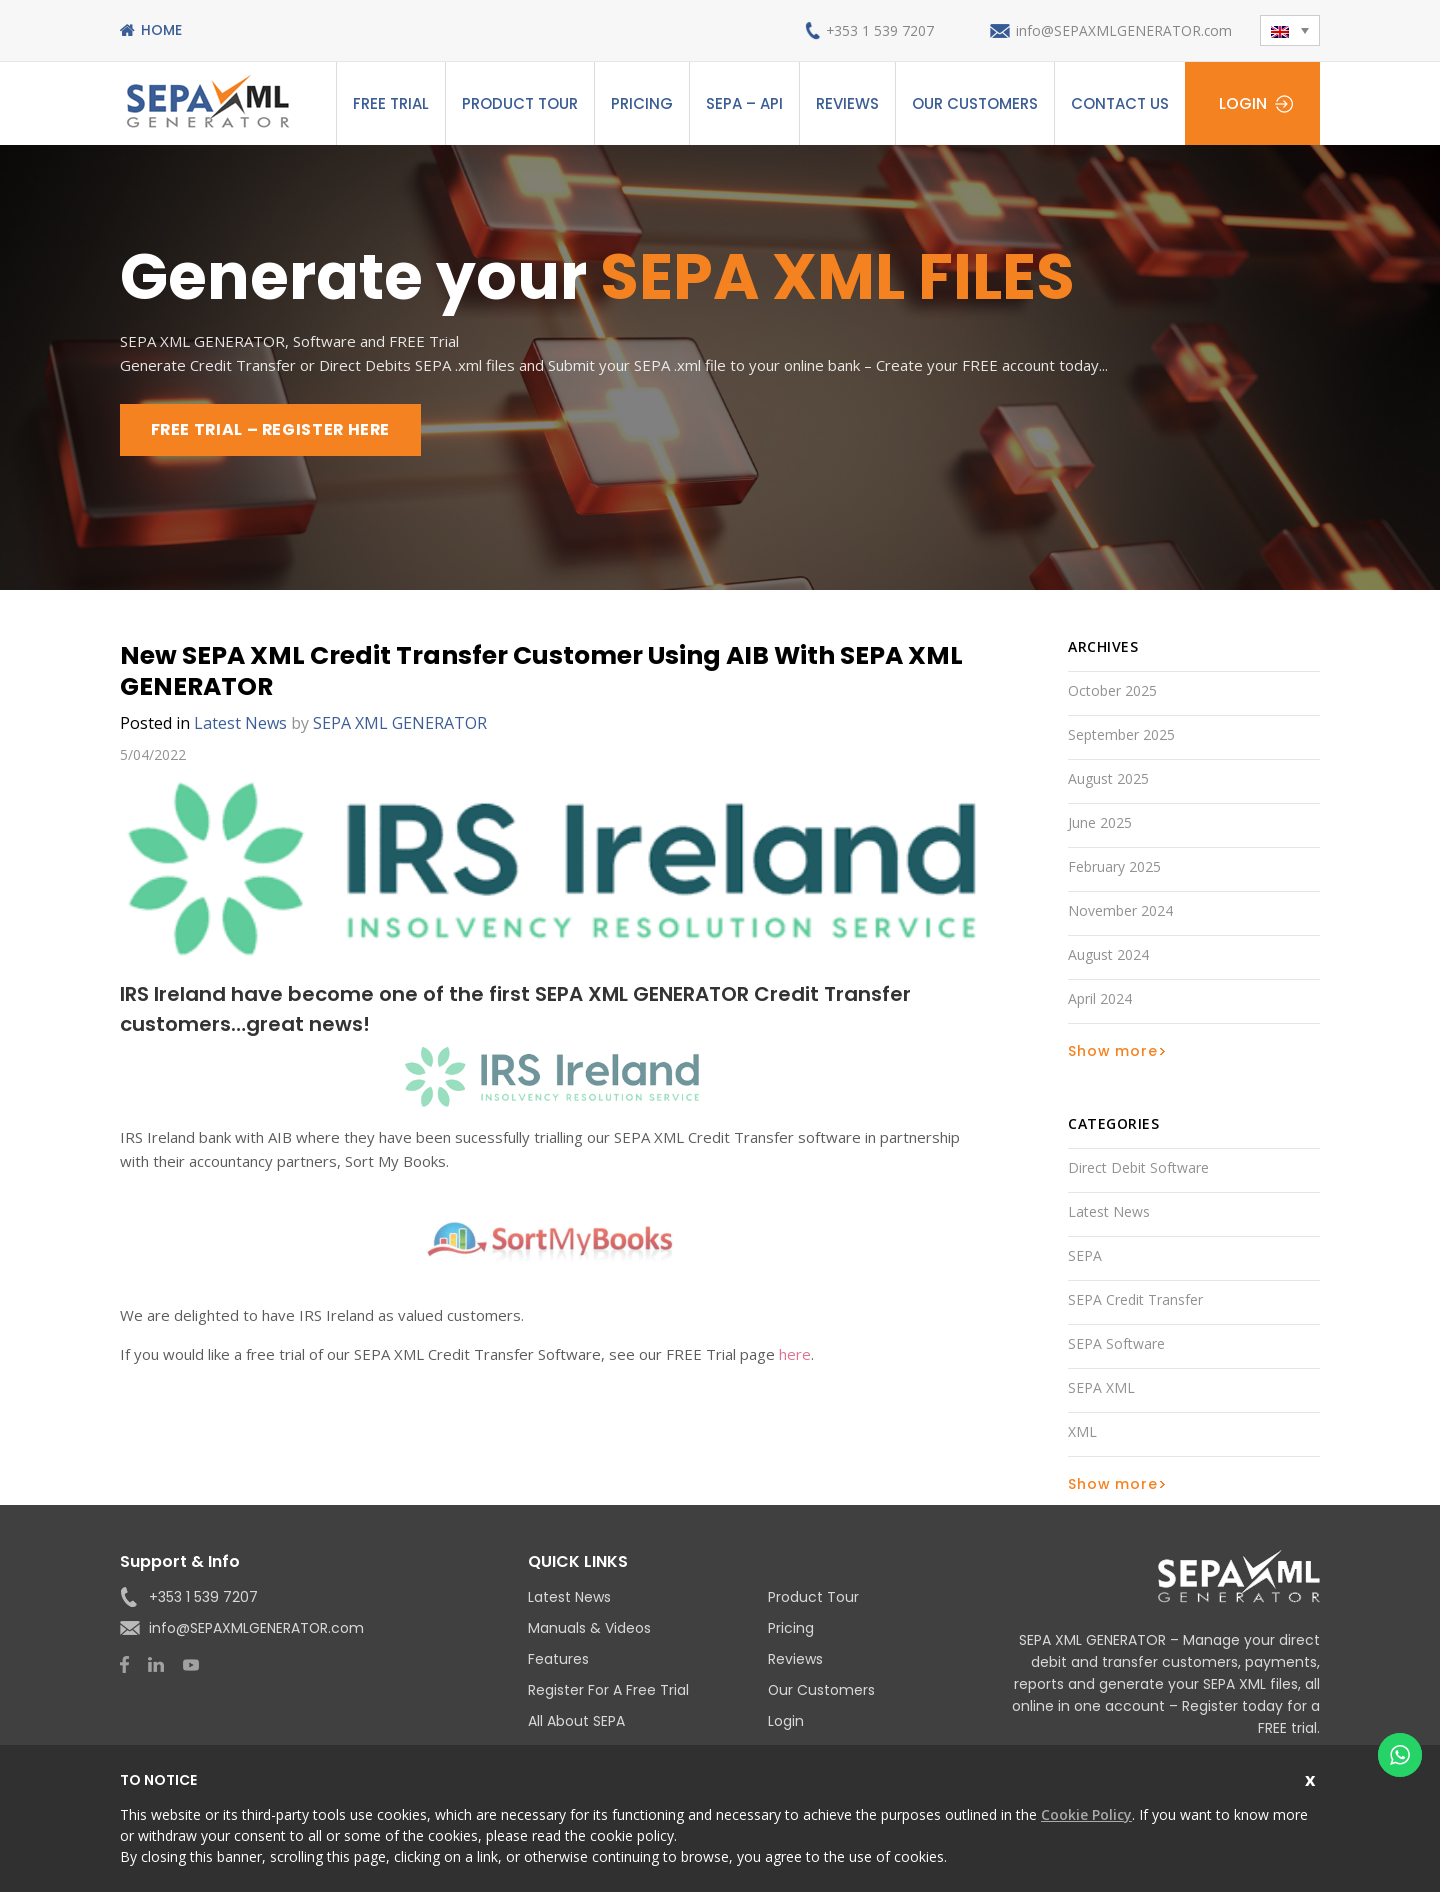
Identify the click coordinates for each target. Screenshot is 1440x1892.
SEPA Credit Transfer (1135, 1299)
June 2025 (1100, 822)
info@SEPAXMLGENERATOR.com (1123, 30)
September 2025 (1121, 734)
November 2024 (1120, 910)
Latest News (240, 723)
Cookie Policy (1086, 1814)
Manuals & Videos (589, 1628)
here (795, 1354)
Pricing (642, 103)
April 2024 (1100, 998)
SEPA (1085, 1255)
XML (1082, 1431)
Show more (1113, 1051)
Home (161, 30)
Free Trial (391, 103)
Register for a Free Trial (608, 1690)
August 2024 (1108, 954)
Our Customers (975, 103)
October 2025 (1112, 690)
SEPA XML (1101, 1387)
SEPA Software (1116, 1343)
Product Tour (520, 103)
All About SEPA (576, 1721)
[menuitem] (1290, 30)
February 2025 (1114, 866)
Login (1243, 103)
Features (558, 1659)
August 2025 (1108, 778)
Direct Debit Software (1138, 1167)
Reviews (847, 103)
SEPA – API (744, 103)
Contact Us (1120, 103)
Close (1312, 1777)
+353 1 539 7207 (877, 30)
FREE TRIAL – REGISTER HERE (273, 429)
